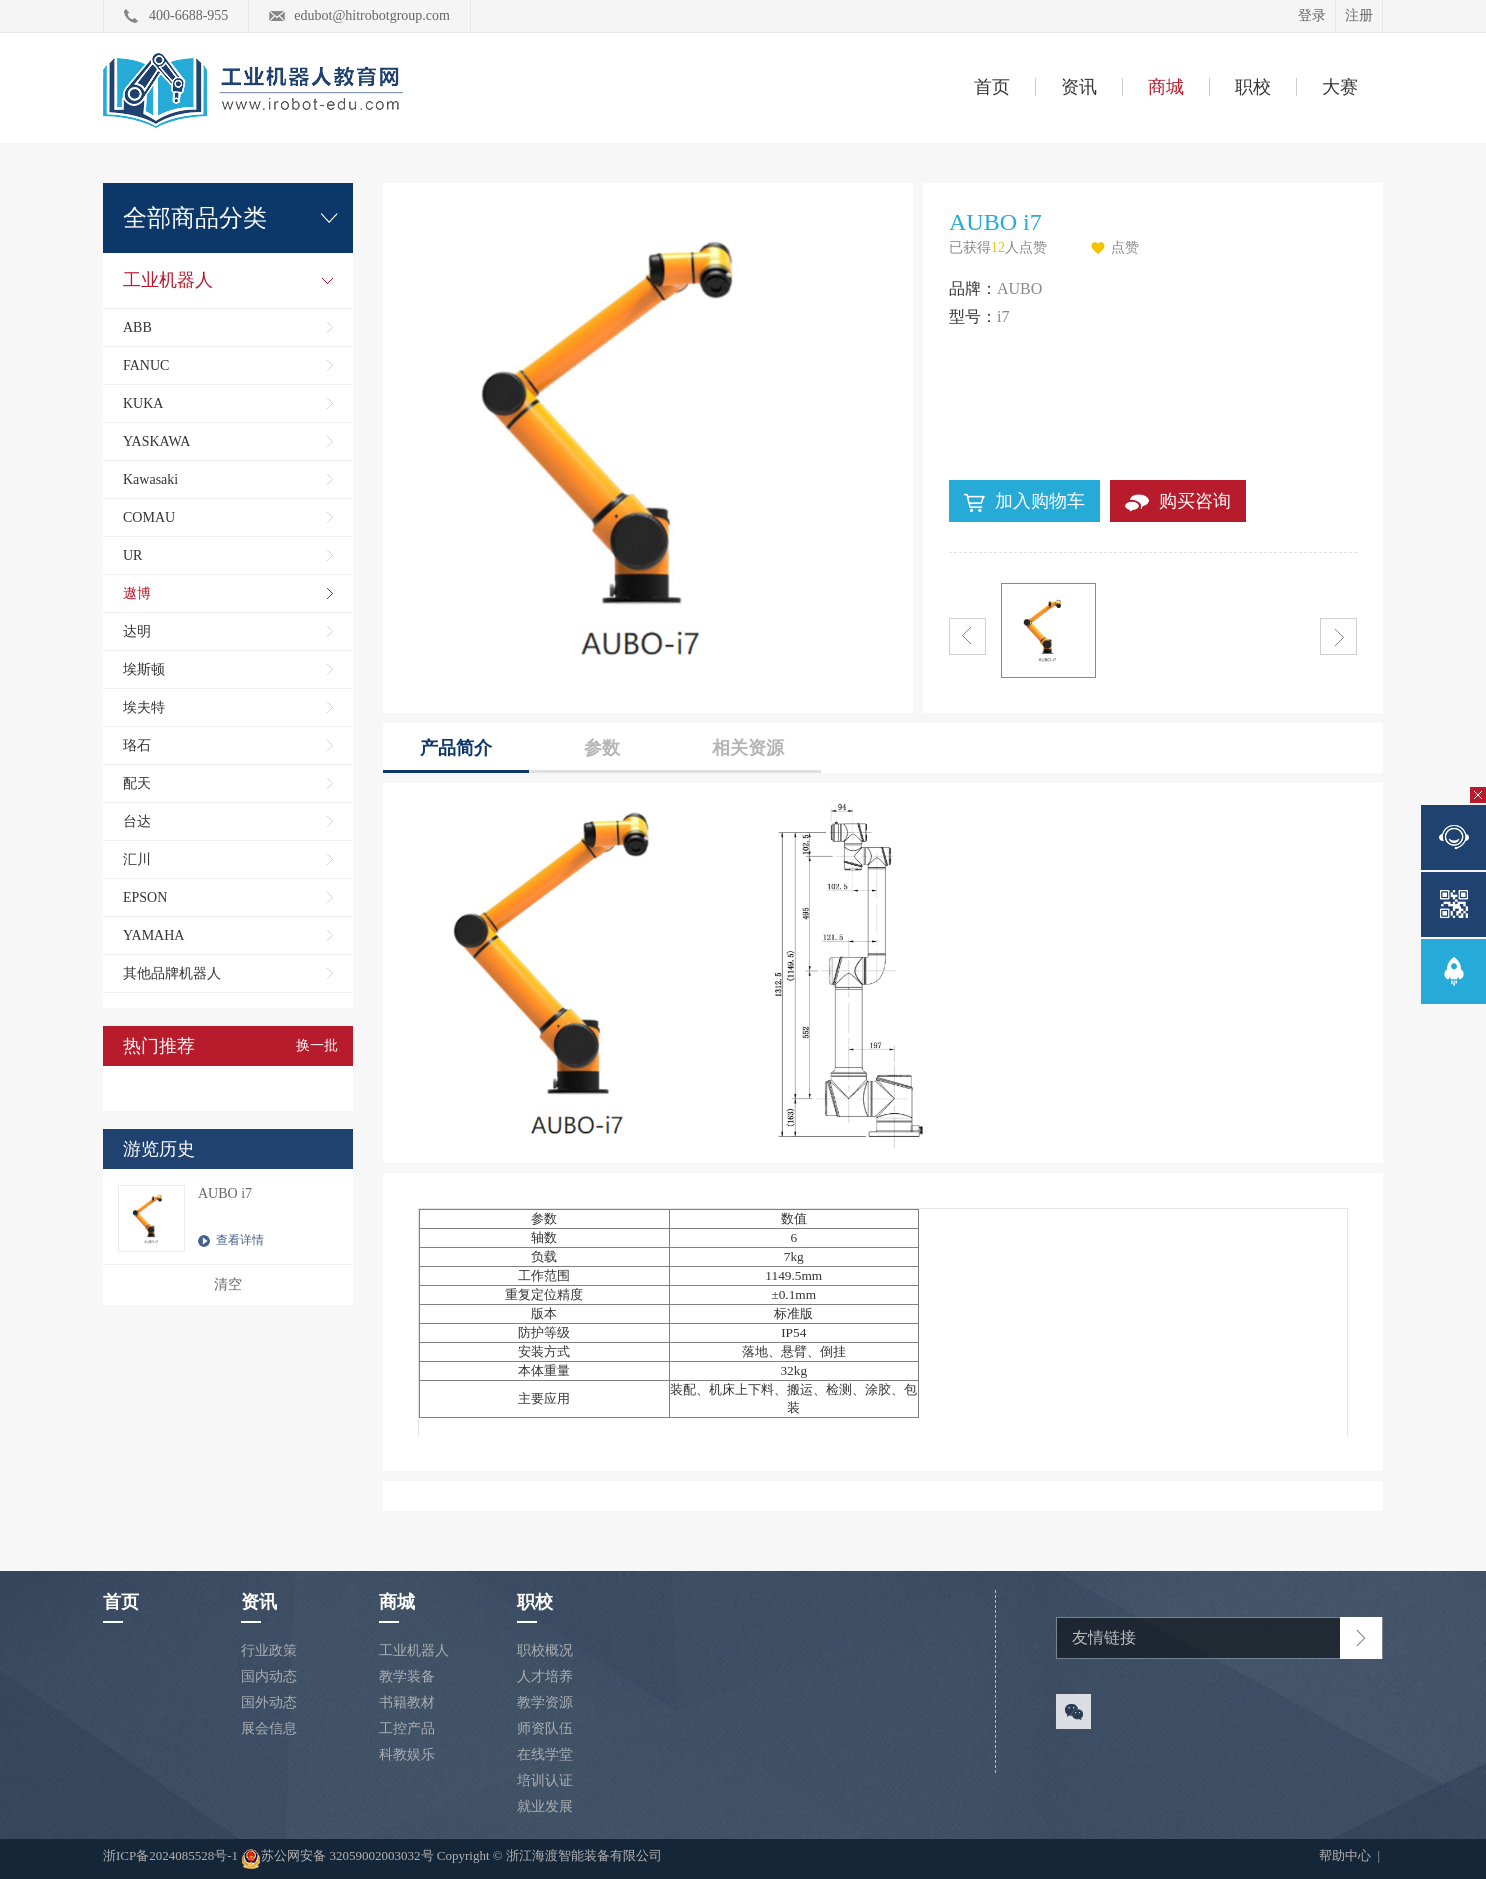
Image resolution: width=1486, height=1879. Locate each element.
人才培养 (545, 1676)
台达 (137, 821)
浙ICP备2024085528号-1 (172, 1855)
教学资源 (545, 1702)
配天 (137, 783)
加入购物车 (1024, 502)
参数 (602, 748)
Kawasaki (150, 479)
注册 (1359, 15)
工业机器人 (168, 280)
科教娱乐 (407, 1754)
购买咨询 (1178, 501)
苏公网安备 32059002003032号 (337, 1859)
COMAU (149, 517)
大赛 (1340, 87)
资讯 (1079, 87)
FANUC (146, 365)
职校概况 (545, 1650)
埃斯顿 (144, 669)
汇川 (137, 859)
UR (132, 555)
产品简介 (456, 748)
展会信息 (269, 1728)
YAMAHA (153, 935)
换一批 (317, 1045)
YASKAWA (156, 441)
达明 (137, 631)
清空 (228, 1284)
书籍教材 (407, 1702)
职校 (1253, 87)
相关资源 (748, 748)
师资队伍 (545, 1728)
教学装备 (407, 1676)
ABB (137, 327)
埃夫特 (144, 707)
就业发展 (545, 1806)
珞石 (137, 745)
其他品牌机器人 (172, 973)
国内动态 (269, 1676)
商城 (1166, 87)
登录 (1312, 15)
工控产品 (407, 1728)
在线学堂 (545, 1754)
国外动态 (269, 1702)
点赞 (1125, 247)
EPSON (145, 897)
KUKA (143, 403)
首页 (992, 87)
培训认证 (545, 1780)
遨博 (137, 593)
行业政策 (269, 1650)
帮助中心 (1346, 1855)
